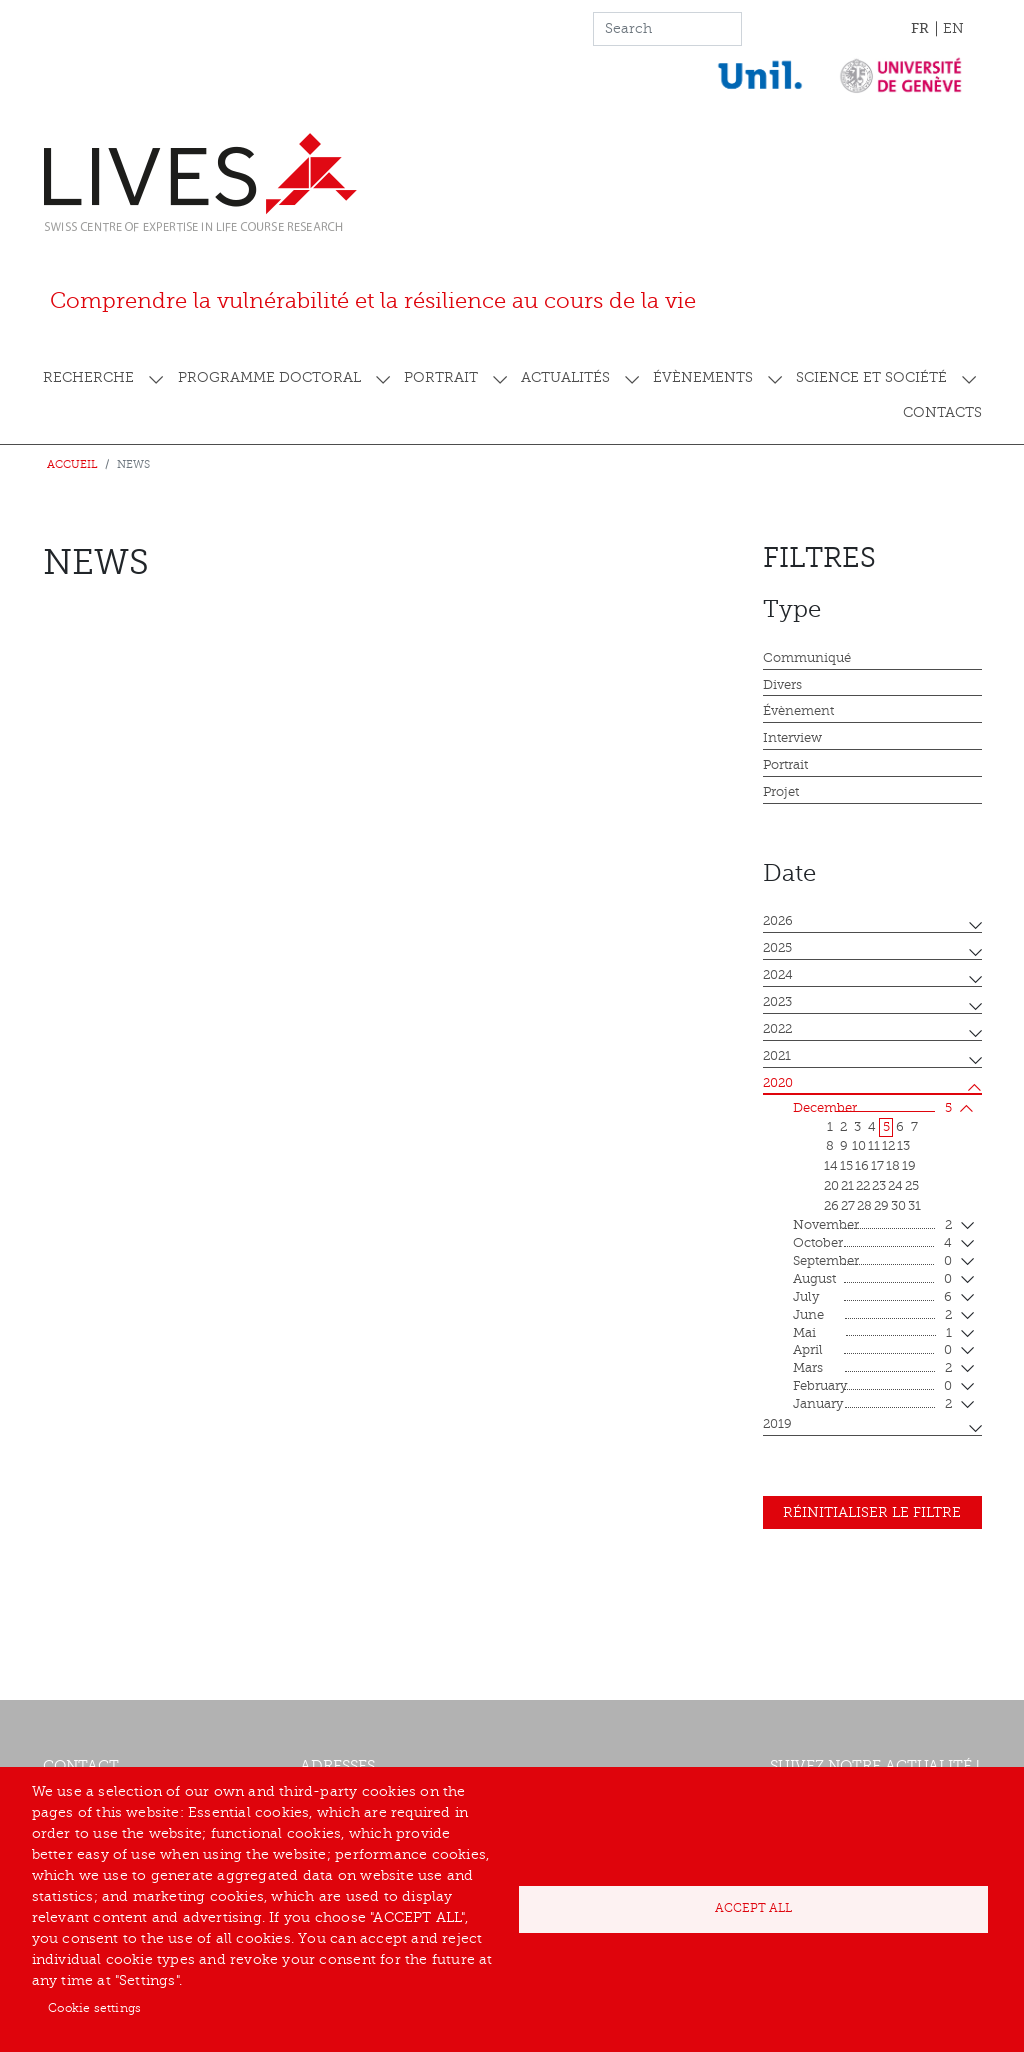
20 (831, 1186)
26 (831, 1206)
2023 (777, 1002)
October (872, 1244)
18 (893, 1166)
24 (895, 1186)
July (872, 1298)
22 (863, 1186)
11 (874, 1146)
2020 (778, 1083)
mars (872, 1369)
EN (953, 28)
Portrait (441, 377)
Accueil (72, 464)
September (872, 1262)
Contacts (942, 412)
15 (846, 1166)
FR (920, 28)
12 (888, 1146)
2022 (777, 1029)
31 (914, 1206)
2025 (777, 948)
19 (909, 1166)
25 (912, 1186)
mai (872, 1334)
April (872, 1351)
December (872, 1109)
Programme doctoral (269, 377)
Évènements (703, 377)
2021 (777, 1056)
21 (847, 1186)
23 (879, 1186)
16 (862, 1166)
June (872, 1316)
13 (903, 1146)
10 (859, 1146)
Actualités (565, 377)
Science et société (871, 377)
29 (881, 1206)
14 (831, 1166)
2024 (778, 975)
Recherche (88, 377)
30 (898, 1206)
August (872, 1280)
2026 (778, 921)
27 (848, 1206)
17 (877, 1166)
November (872, 1226)
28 (864, 1206)
